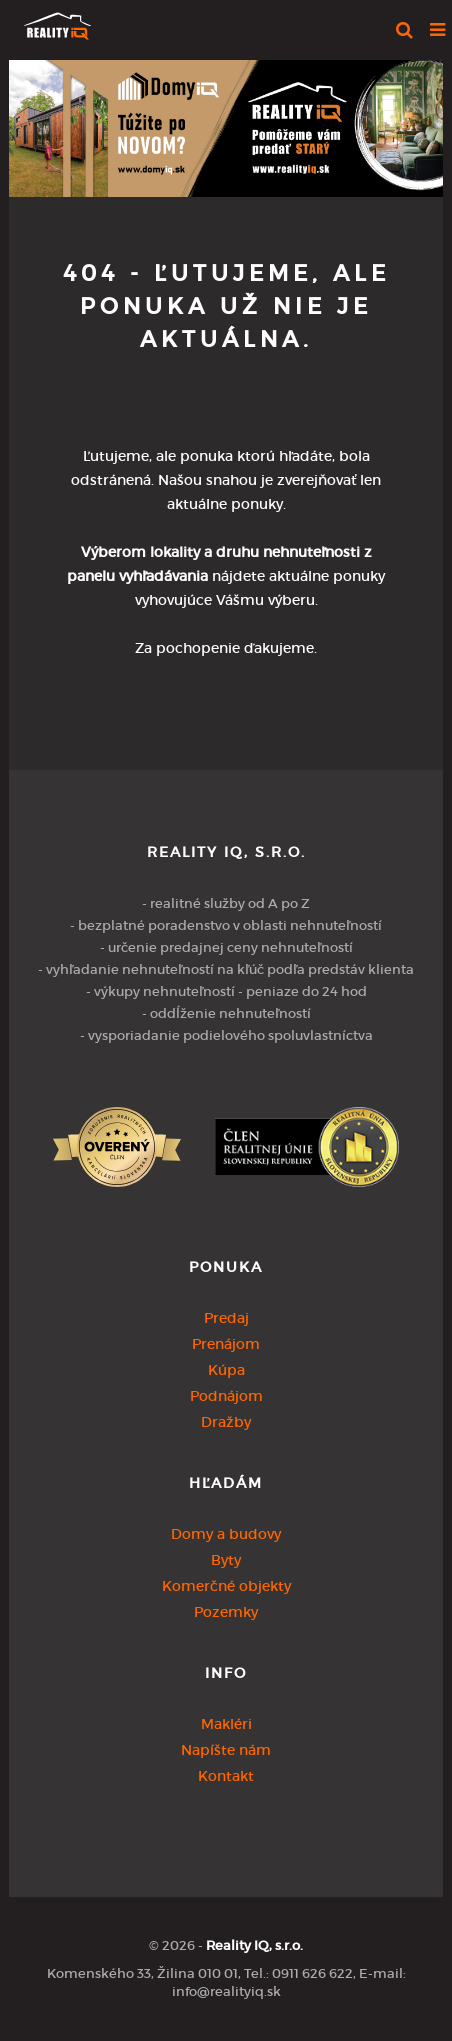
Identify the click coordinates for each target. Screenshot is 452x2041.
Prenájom (226, 1344)
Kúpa (226, 1370)
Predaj (226, 1318)
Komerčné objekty (226, 1586)
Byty (226, 1560)
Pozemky (226, 1612)
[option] (226, 123)
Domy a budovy (226, 1534)
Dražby (226, 1422)
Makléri (226, 1724)
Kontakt (226, 1776)
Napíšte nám (226, 1750)
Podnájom (226, 1396)
